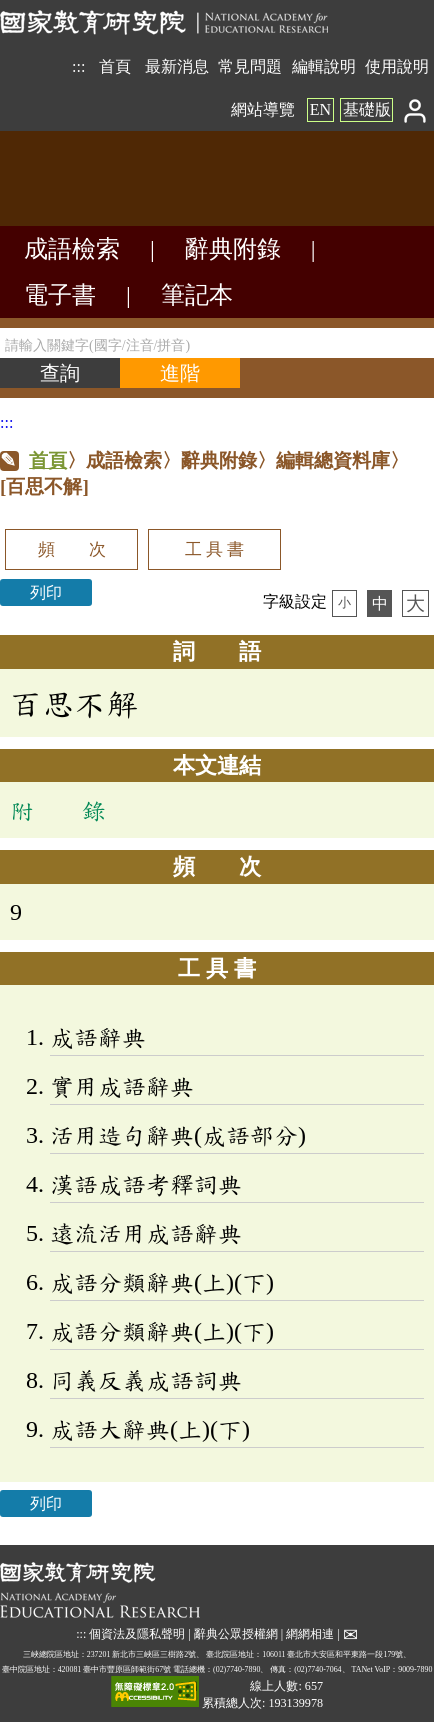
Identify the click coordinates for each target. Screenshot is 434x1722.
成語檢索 (72, 249)
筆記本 (197, 295)
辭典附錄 (233, 249)
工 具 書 (214, 549)
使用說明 (397, 66)
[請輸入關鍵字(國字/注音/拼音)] (217, 343)
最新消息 (177, 66)
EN (320, 109)
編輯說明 (324, 66)
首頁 (115, 66)
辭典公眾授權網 (236, 1633)
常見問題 (250, 66)
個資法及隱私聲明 (137, 1633)
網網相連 (310, 1633)
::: (78, 66)
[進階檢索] (180, 373)
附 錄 (58, 810)
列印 (46, 592)
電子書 (60, 295)
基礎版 (367, 109)
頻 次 (72, 549)
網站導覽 (263, 109)
